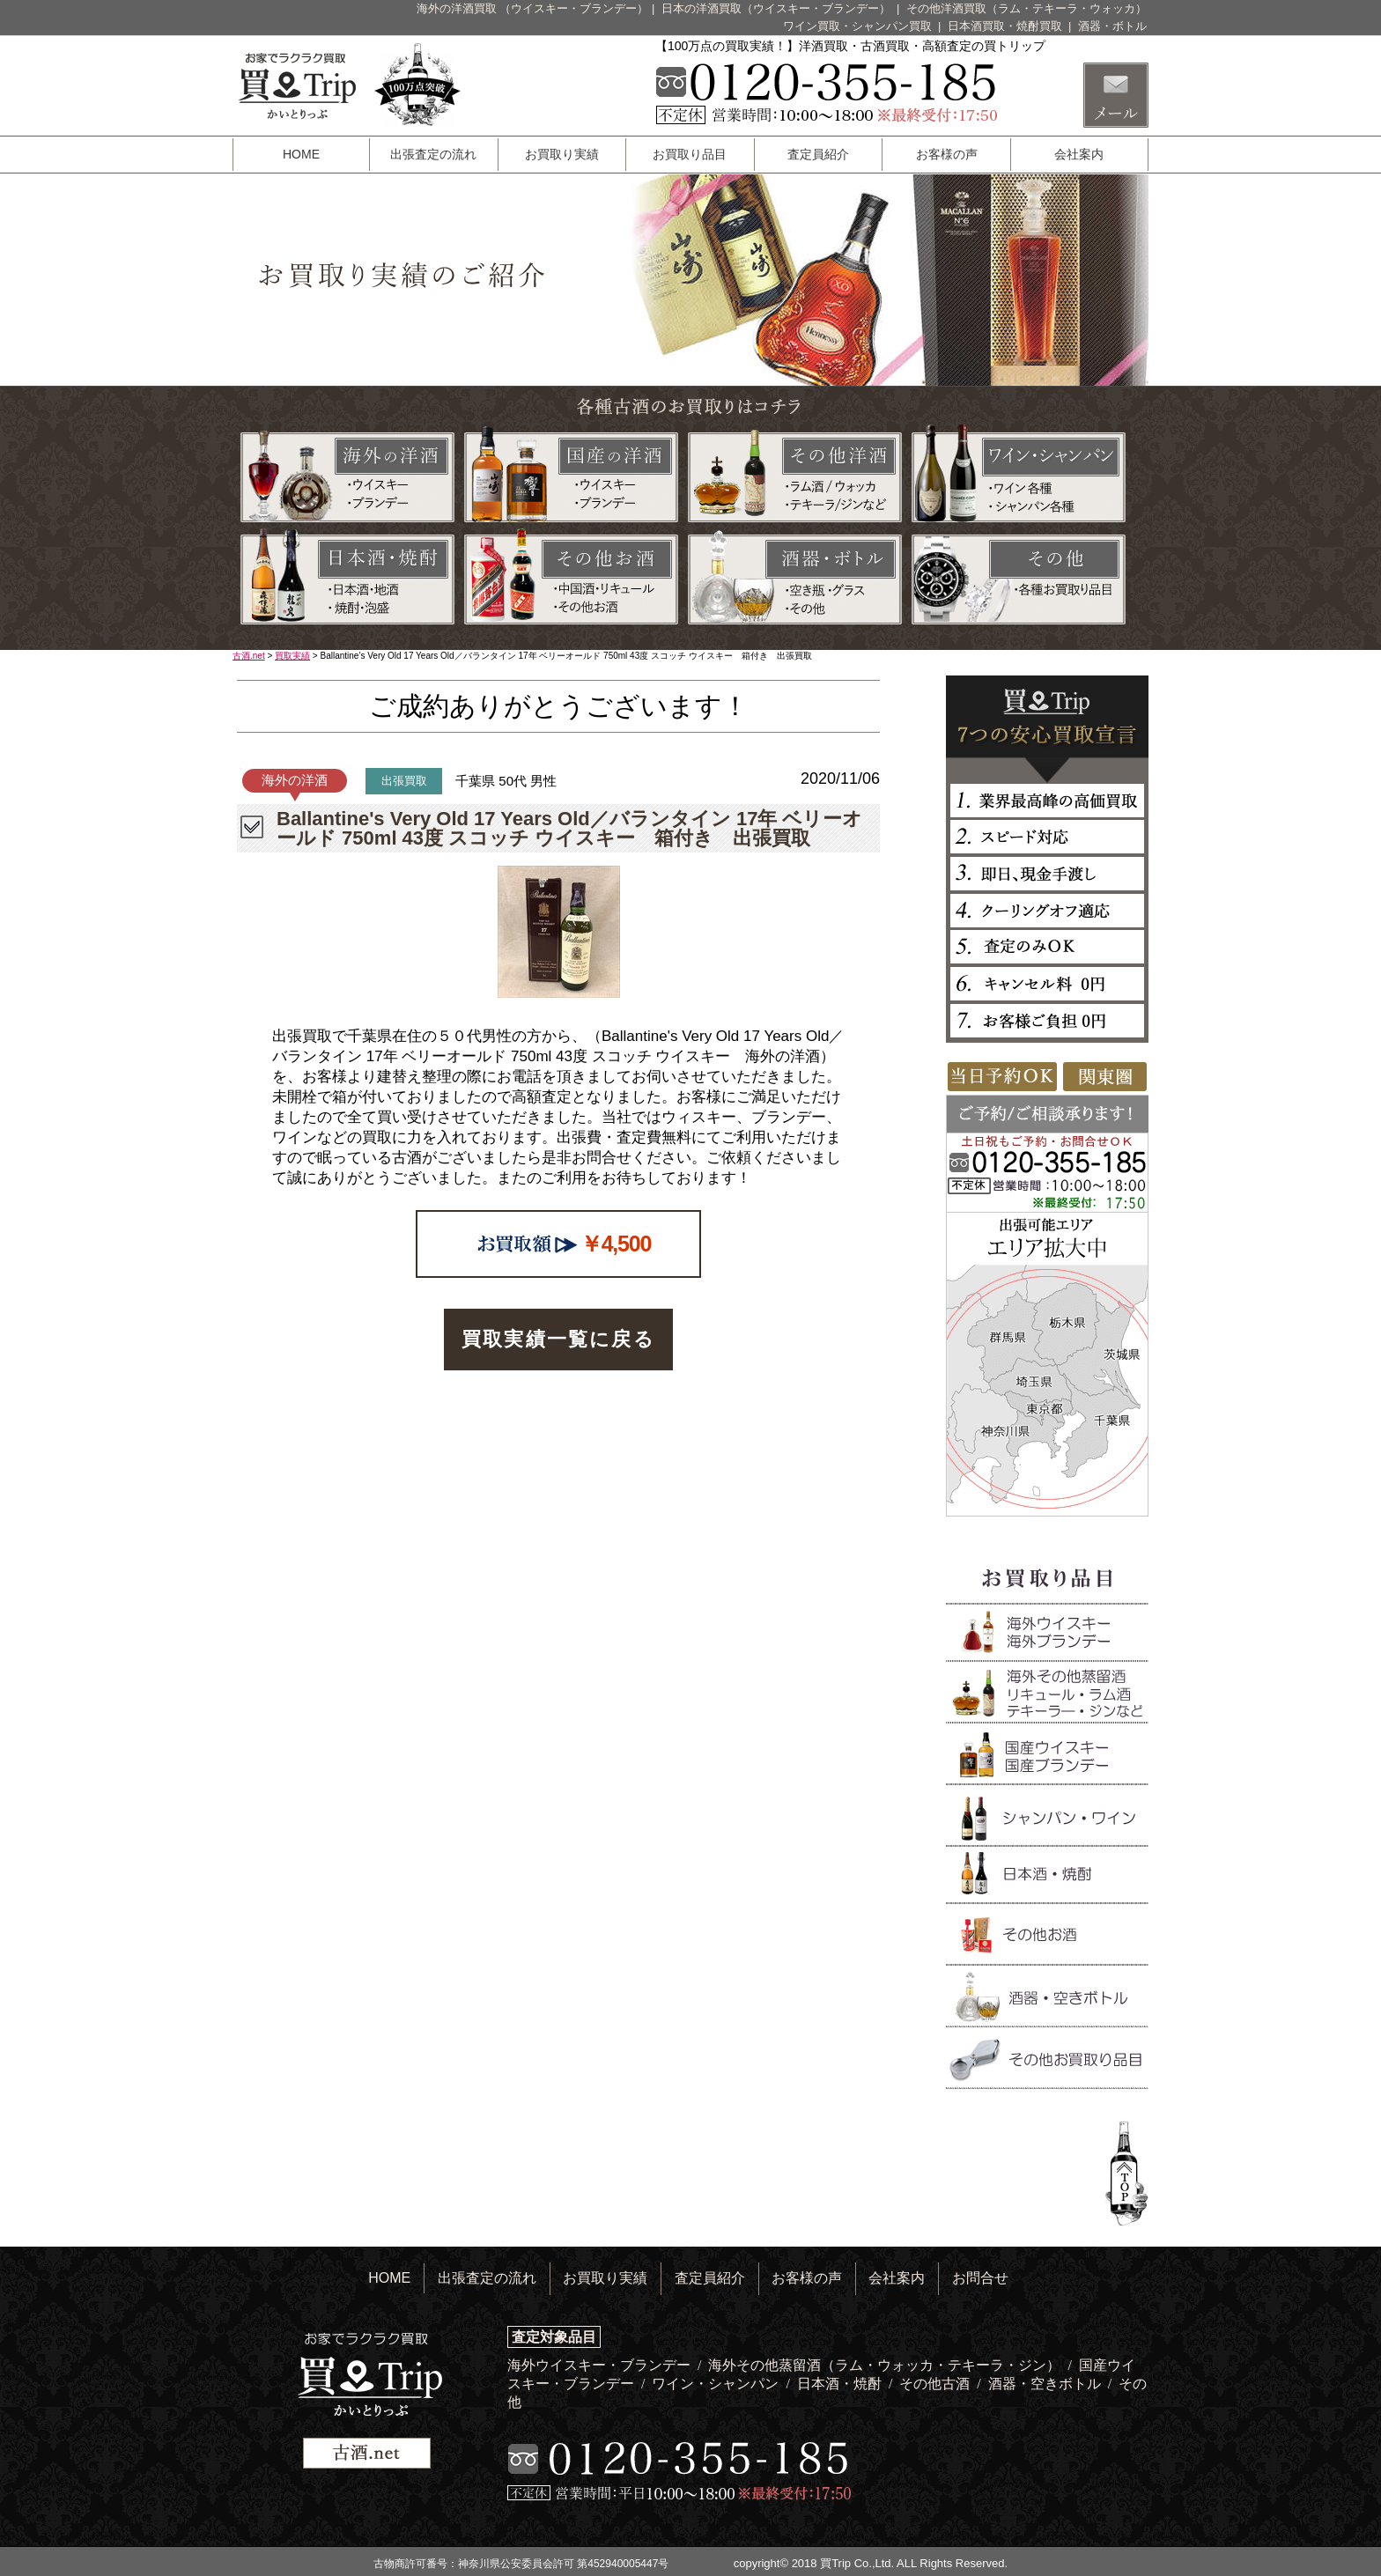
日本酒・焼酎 (841, 2383)
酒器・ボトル (1112, 26)
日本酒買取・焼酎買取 (1007, 26)
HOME (301, 154)
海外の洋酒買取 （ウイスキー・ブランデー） (533, 8)
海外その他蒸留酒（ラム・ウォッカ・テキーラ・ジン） (886, 2365)
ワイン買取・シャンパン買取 (859, 26)
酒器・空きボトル (1046, 2383)
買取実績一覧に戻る (558, 1339)
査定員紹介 (818, 154)
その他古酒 (936, 2383)
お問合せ (980, 2277)
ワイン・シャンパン (717, 2383)
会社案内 (1079, 154)
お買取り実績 (562, 154)
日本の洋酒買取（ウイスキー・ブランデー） (777, 8)
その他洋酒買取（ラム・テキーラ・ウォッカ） (1026, 8)
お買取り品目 (690, 154)
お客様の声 (947, 154)
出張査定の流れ (433, 154)
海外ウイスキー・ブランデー (600, 2365)
